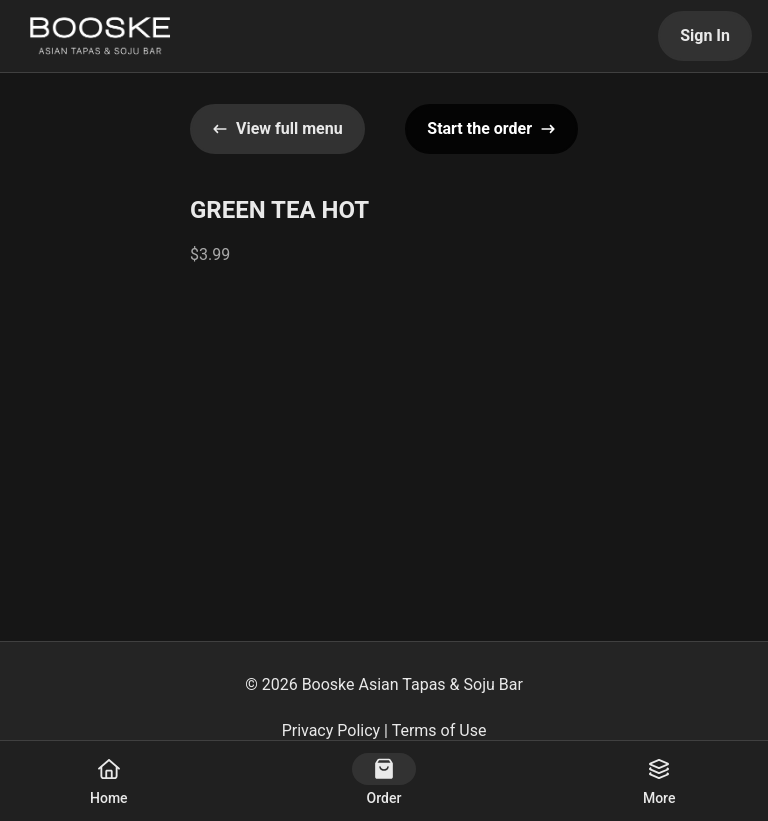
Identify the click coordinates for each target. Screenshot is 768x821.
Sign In (705, 35)
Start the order (491, 128)
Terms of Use (439, 730)
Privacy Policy (331, 730)
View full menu (277, 128)
